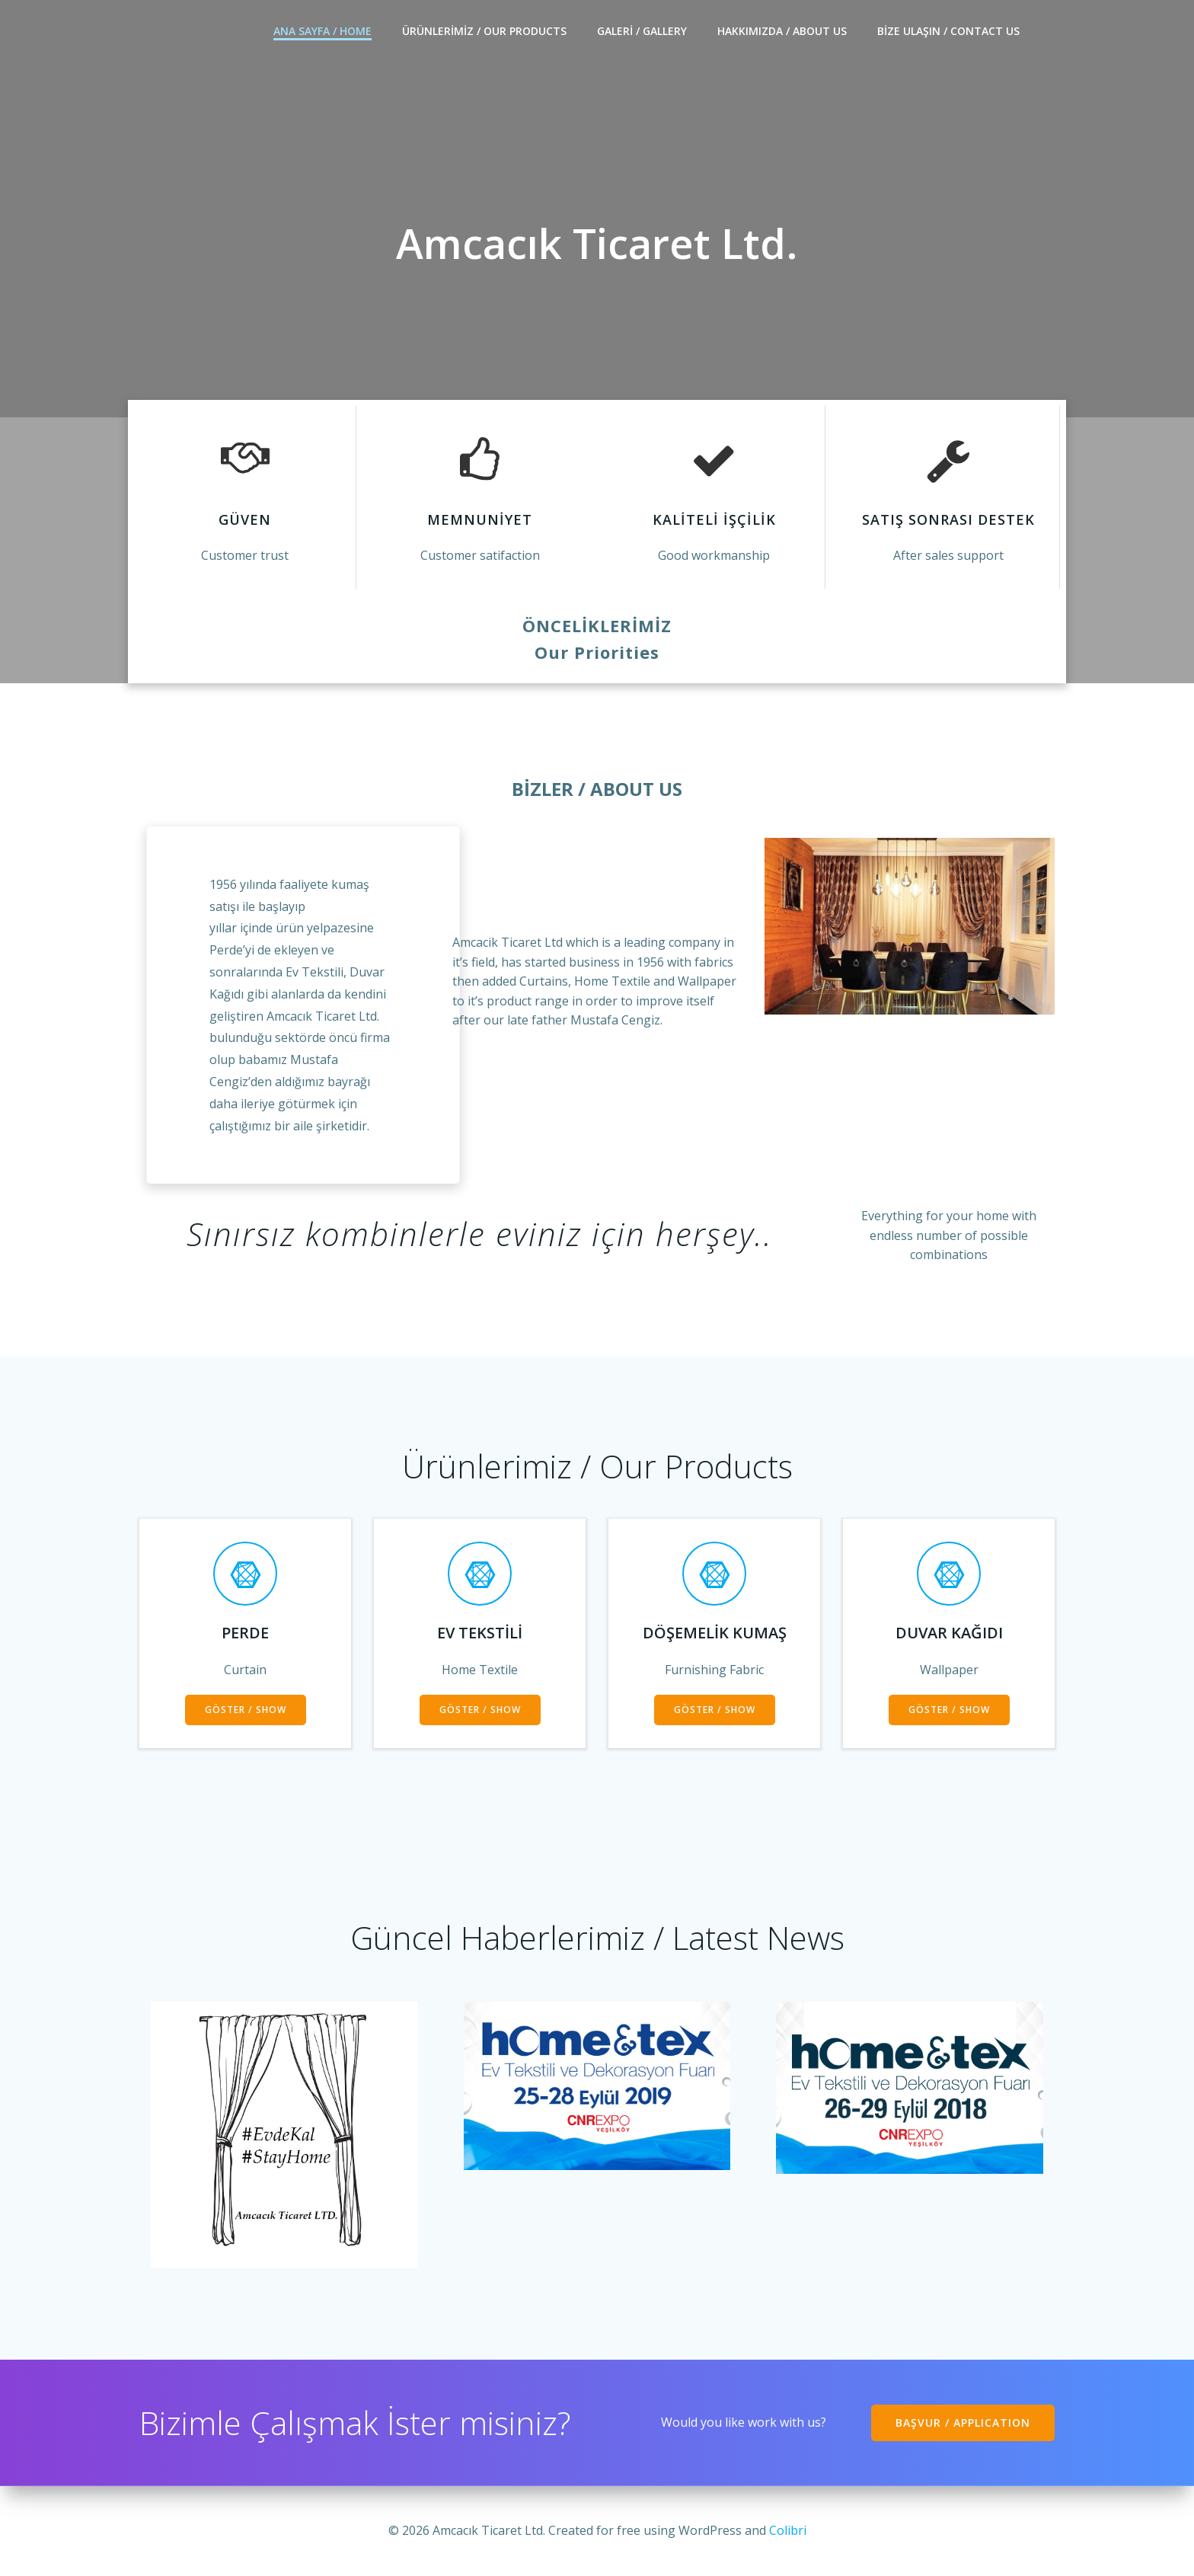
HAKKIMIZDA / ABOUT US (782, 31)
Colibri (787, 2530)
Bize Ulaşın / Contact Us (948, 31)
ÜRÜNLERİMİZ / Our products (484, 31)
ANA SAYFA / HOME (322, 31)
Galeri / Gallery (642, 31)
